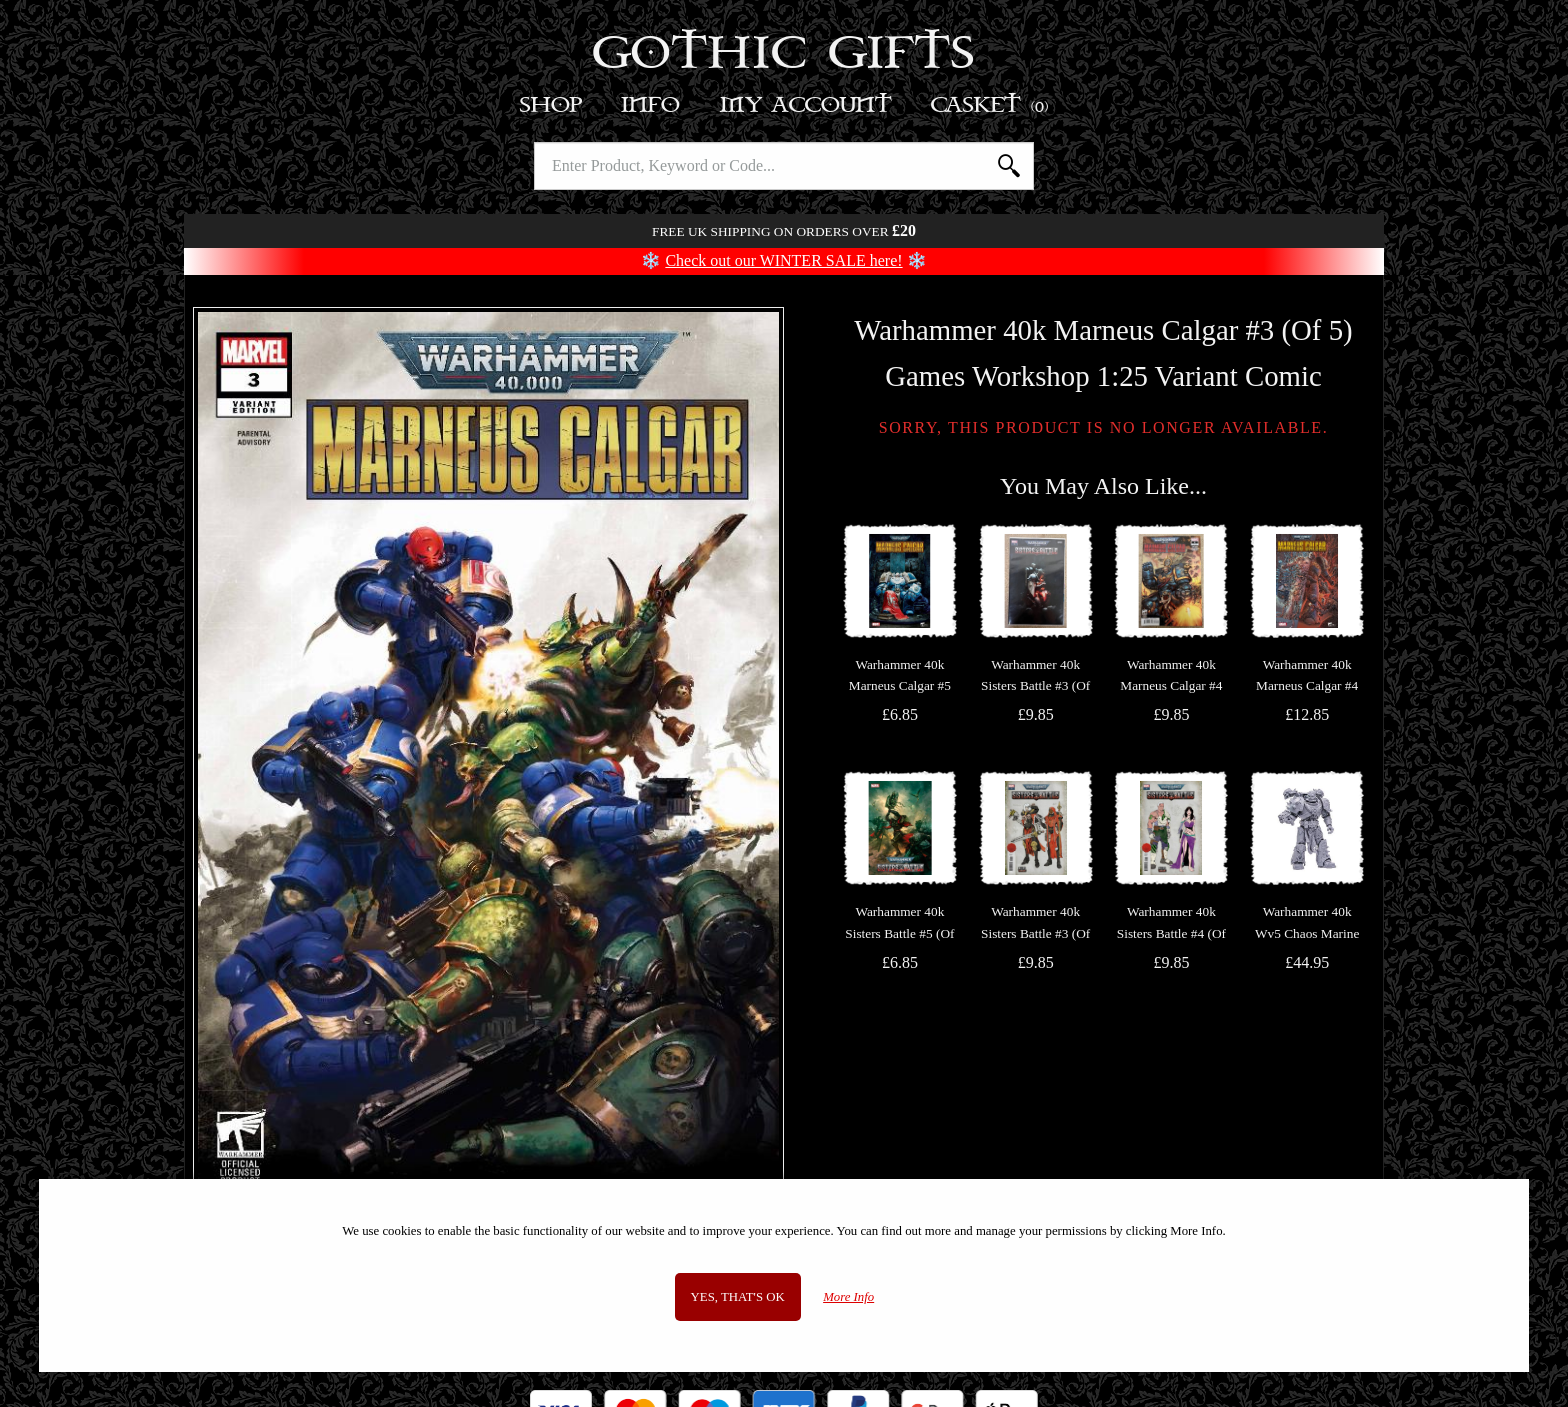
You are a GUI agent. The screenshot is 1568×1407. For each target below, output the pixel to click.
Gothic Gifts (784, 55)
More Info (848, 1297)
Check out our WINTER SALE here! (783, 260)
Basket (990, 105)
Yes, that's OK (738, 1297)
